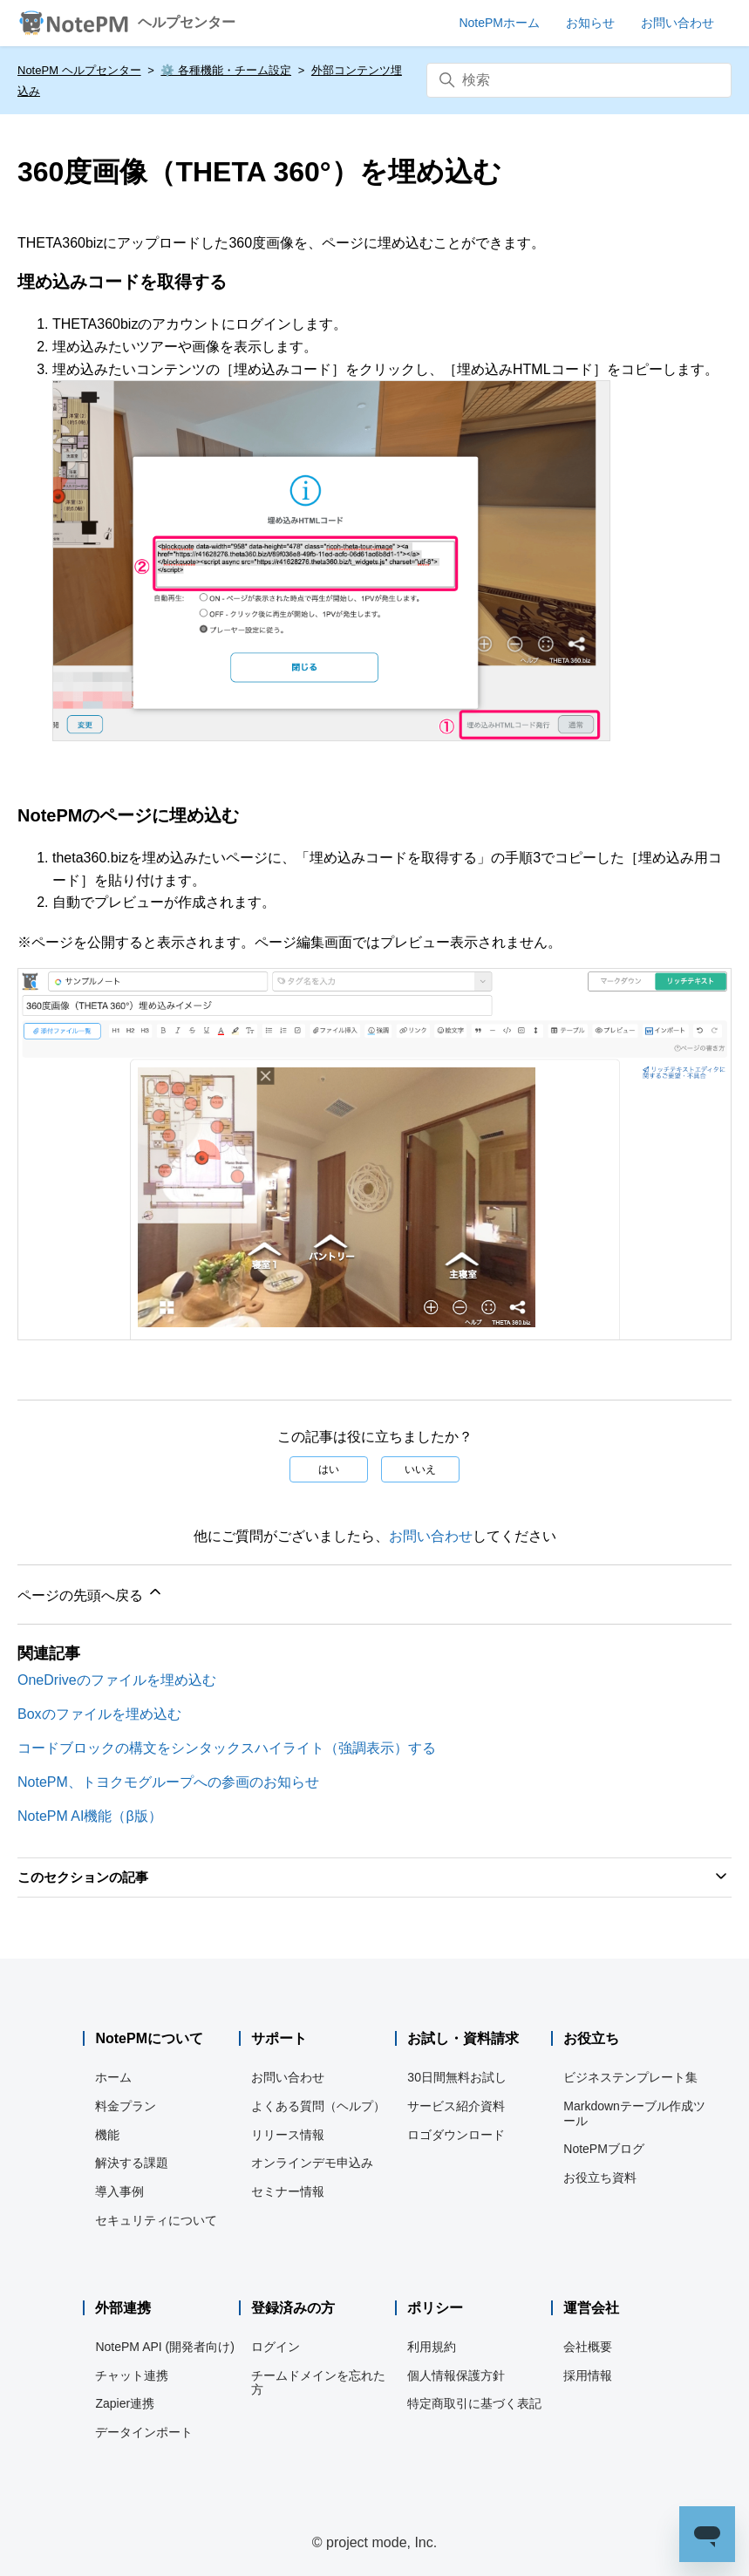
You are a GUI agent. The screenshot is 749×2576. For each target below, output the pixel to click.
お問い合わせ (431, 1536)
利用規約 (431, 2347)
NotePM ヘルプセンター (79, 70)
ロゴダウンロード (456, 2135)
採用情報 (587, 2375)
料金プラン (125, 2106)
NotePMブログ (603, 2149)
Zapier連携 (124, 2403)
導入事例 (119, 2191)
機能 (107, 2135)
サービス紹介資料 (456, 2106)
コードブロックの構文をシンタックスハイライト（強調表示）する (226, 1748)
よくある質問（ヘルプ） (318, 2106)
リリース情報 (287, 2135)
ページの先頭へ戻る (90, 1593)
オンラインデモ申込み (312, 2163)
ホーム (113, 2077)
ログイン (275, 2347)
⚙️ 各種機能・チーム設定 (225, 70)
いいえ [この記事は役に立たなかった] (420, 1469)
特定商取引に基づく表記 (474, 2403)
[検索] (579, 80)
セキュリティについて (156, 2220)
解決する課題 (131, 2163)
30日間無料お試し (457, 2077)
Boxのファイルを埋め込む (99, 1714)
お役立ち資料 (600, 2177)
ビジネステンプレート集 (630, 2077)
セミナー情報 (287, 2191)
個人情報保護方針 (456, 2375)
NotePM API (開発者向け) (164, 2347)
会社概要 (587, 2347)
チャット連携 (131, 2375)
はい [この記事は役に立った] (328, 1469)
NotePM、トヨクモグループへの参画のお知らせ (168, 1782)
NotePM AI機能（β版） (89, 1816)
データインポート (144, 2432)
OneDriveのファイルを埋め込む (116, 1680)
